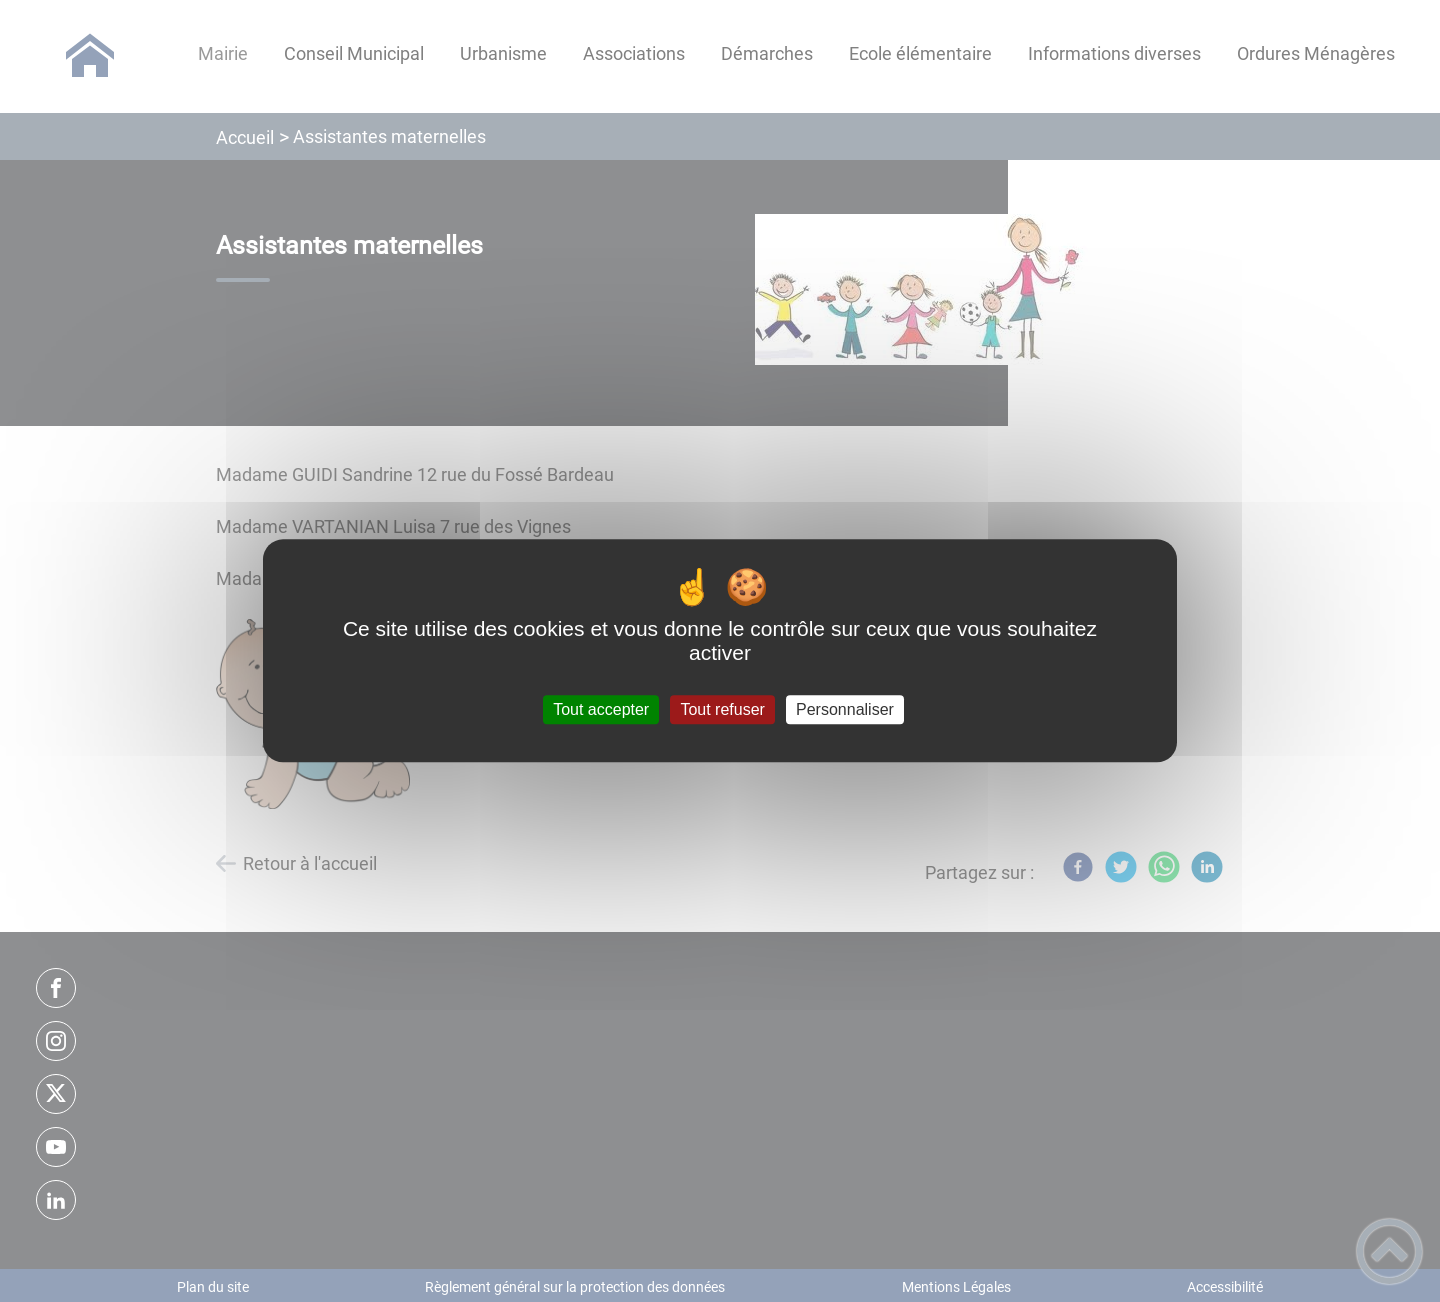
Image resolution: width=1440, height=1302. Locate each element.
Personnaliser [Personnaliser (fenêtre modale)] (845, 709)
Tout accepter (601, 709)
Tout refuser (722, 709)
